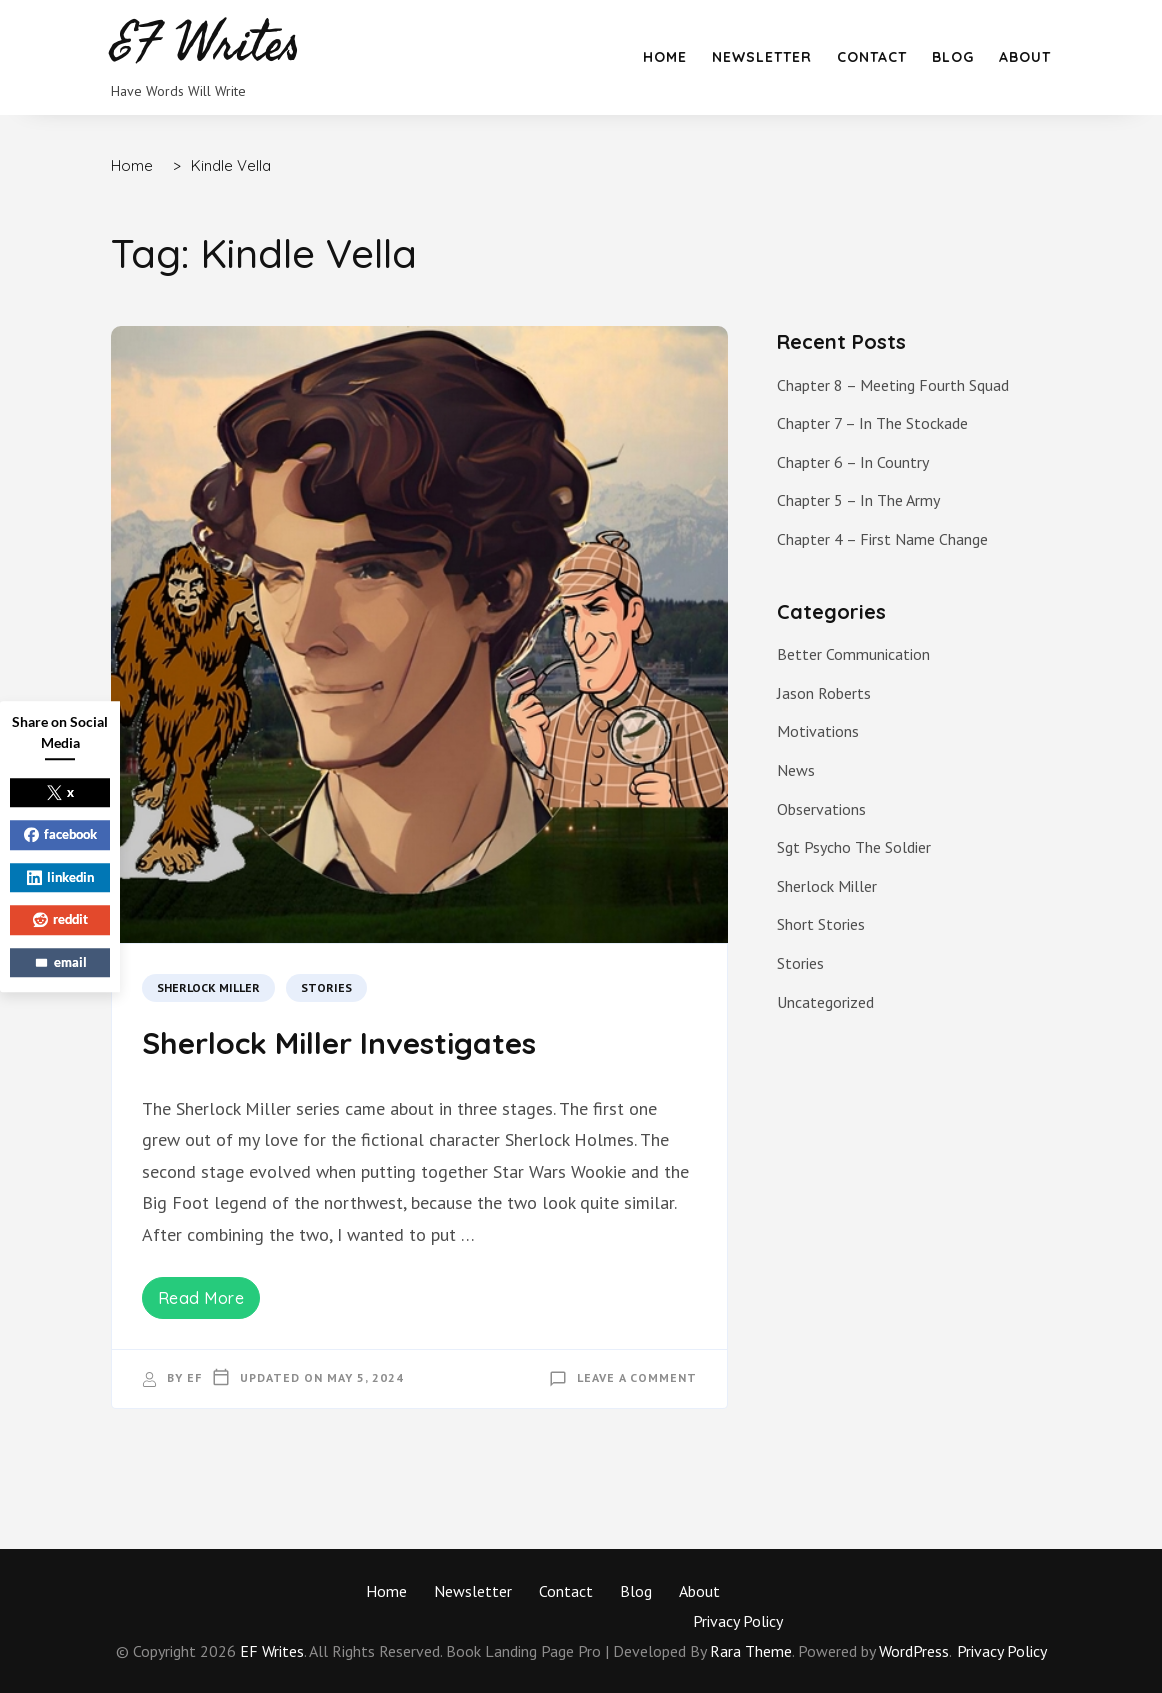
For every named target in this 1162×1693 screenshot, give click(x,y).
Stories (326, 987)
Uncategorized (825, 1002)
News (796, 770)
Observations (821, 809)
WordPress (914, 1651)
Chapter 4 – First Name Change (882, 539)
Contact (872, 57)
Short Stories (821, 924)
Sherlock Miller (208, 987)
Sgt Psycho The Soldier (854, 847)
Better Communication (853, 654)
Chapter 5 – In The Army (858, 500)
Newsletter (762, 57)
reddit (60, 919)
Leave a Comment (637, 1377)
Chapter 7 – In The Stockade (872, 423)
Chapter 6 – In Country (853, 462)
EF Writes (272, 1651)
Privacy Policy (738, 1621)
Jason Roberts (824, 693)
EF (194, 1377)
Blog (953, 57)
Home (665, 57)
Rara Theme (751, 1651)
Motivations (818, 731)
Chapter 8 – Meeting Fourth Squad (893, 385)
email (60, 962)
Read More (201, 1298)
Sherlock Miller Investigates (339, 1043)
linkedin (60, 877)
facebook (60, 834)
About (1025, 57)
